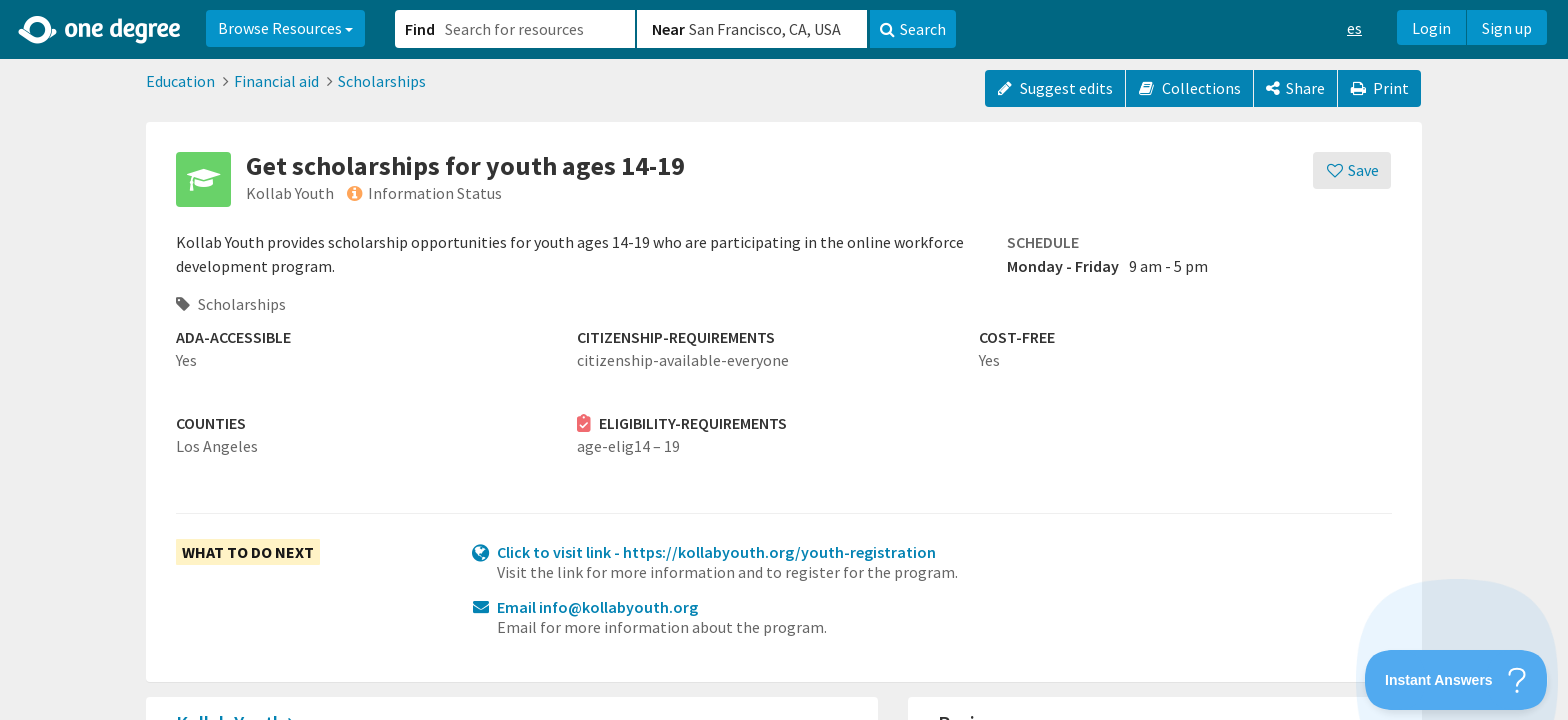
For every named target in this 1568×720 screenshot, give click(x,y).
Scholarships (382, 81)
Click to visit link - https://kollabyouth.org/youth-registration (716, 552)
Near (668, 29)
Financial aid (276, 81)
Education (180, 81)
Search (913, 29)
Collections (1189, 88)
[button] (784, 360)
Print (1380, 88)
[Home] (100, 30)
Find (420, 29)
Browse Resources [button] (285, 28)
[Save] (1352, 170)
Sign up (1507, 28)
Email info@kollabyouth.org (597, 607)
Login (1431, 28)
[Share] (1295, 88)
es (1354, 28)
